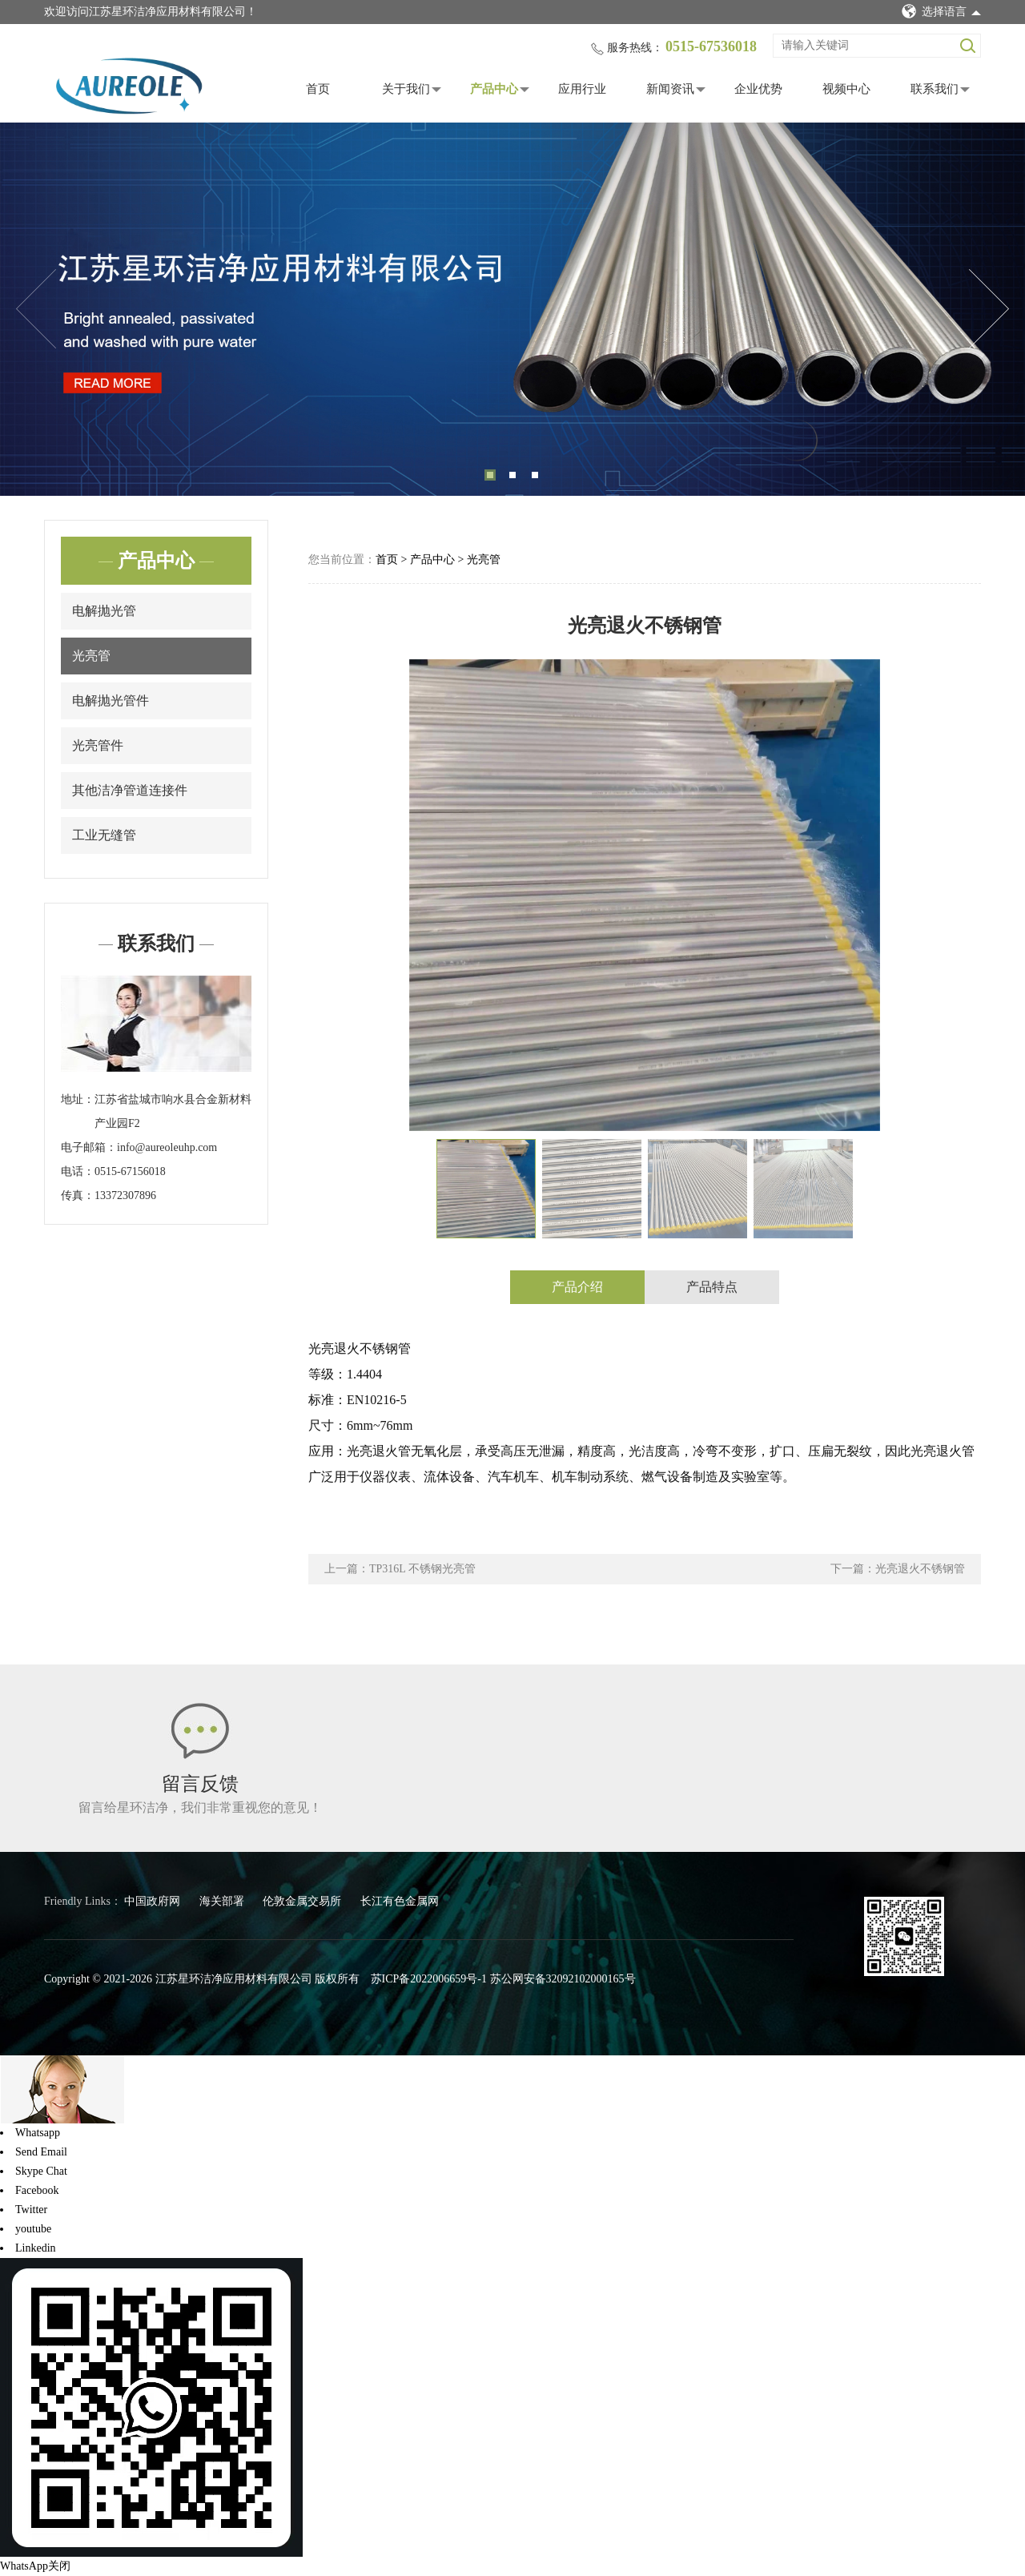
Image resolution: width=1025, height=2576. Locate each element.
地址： (77, 1099)
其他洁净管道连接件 (129, 790)
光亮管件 (97, 745)
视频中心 (846, 89)
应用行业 (582, 89)
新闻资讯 (670, 89)
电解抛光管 (104, 611)
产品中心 (494, 89)
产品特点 (712, 1287)
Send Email (41, 2152)
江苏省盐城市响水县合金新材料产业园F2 (172, 1111)
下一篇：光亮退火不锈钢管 (897, 1569)
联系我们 (934, 89)
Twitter (31, 2210)
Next (989, 309)
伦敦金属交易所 (303, 1901)
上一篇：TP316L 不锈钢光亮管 (400, 1569)
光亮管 (91, 655)
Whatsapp (37, 2133)
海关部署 (223, 1901)
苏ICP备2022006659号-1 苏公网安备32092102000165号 (503, 1979)
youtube (33, 2229)
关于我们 (406, 89)
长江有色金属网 (399, 1901)
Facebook (36, 2190)
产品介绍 (577, 1287)
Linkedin (35, 2248)
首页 (318, 89)
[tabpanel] (512, 310)
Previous (36, 309)
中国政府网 (153, 1901)
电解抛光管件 (110, 700)
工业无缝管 (104, 835)
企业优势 (758, 89)
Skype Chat (41, 2171)
